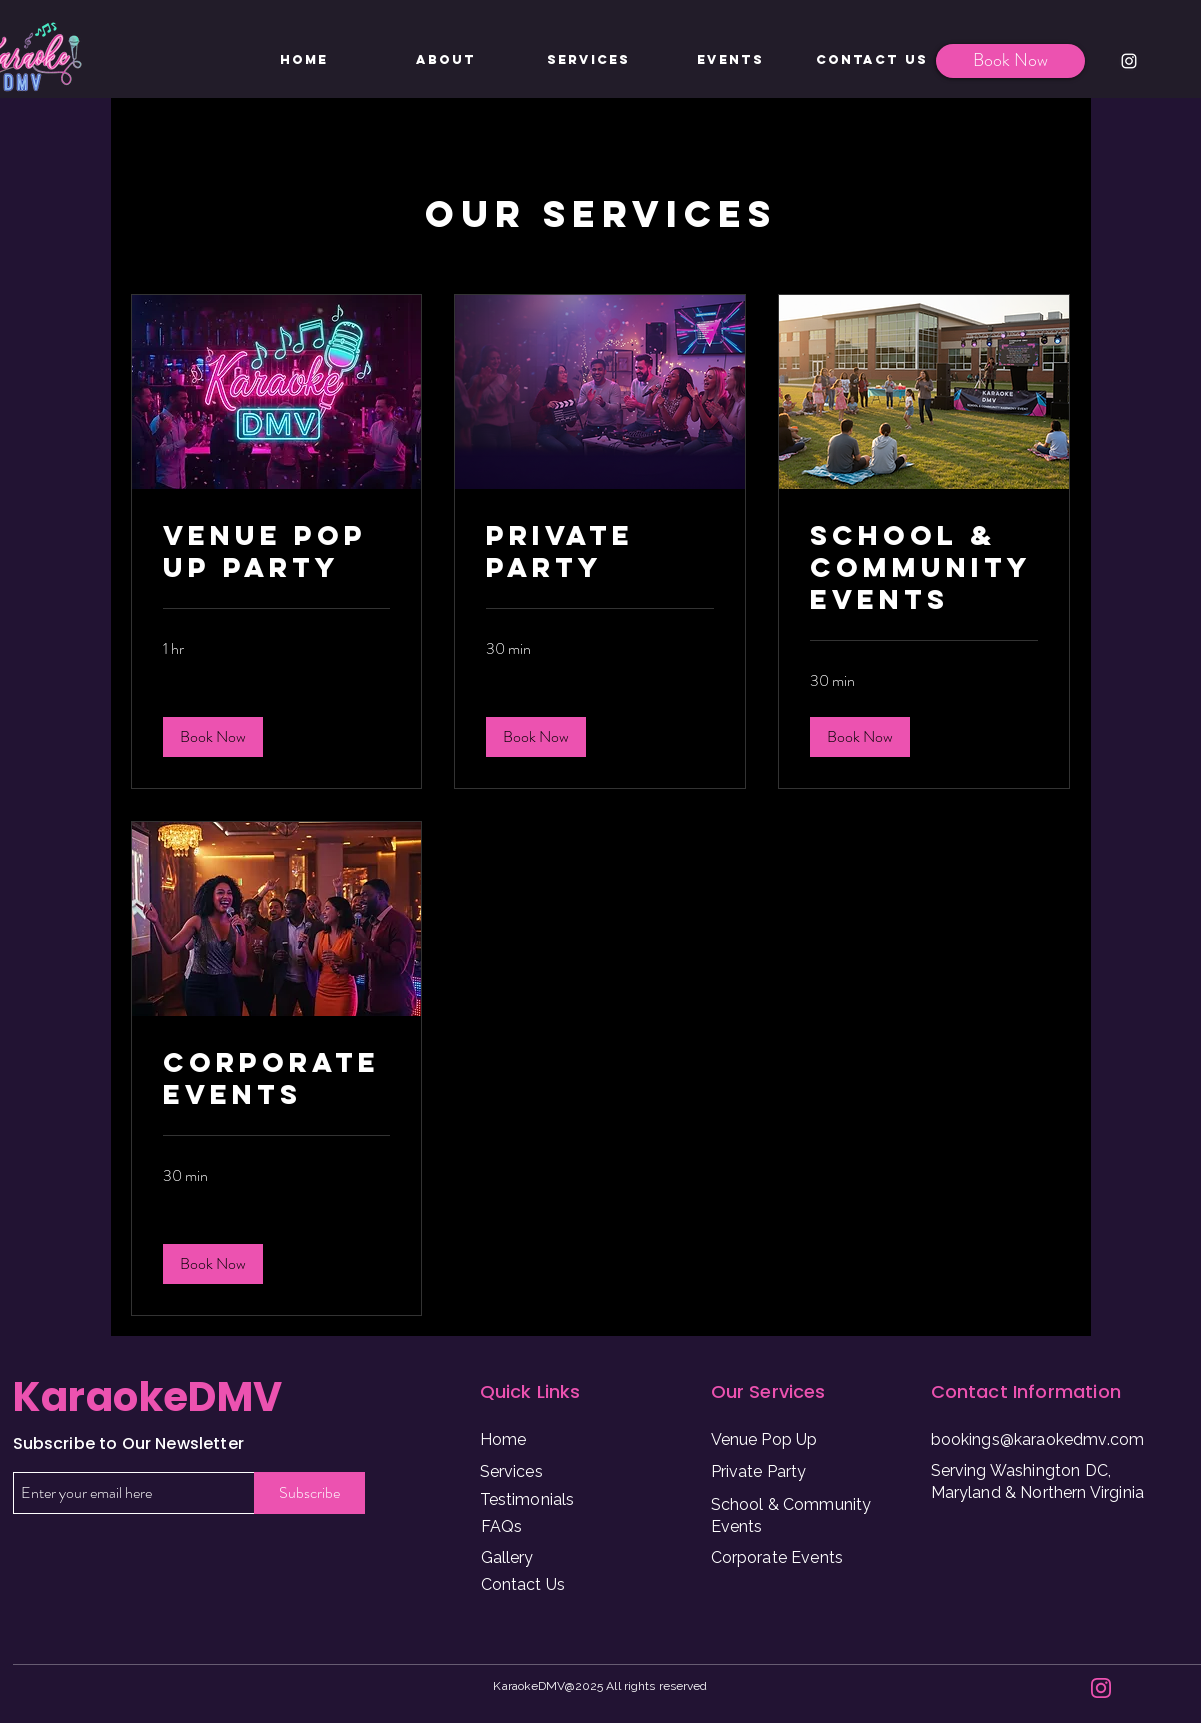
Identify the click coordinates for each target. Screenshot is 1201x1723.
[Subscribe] (309, 1493)
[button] (213, 737)
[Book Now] (1010, 61)
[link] (277, 552)
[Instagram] (1129, 61)
